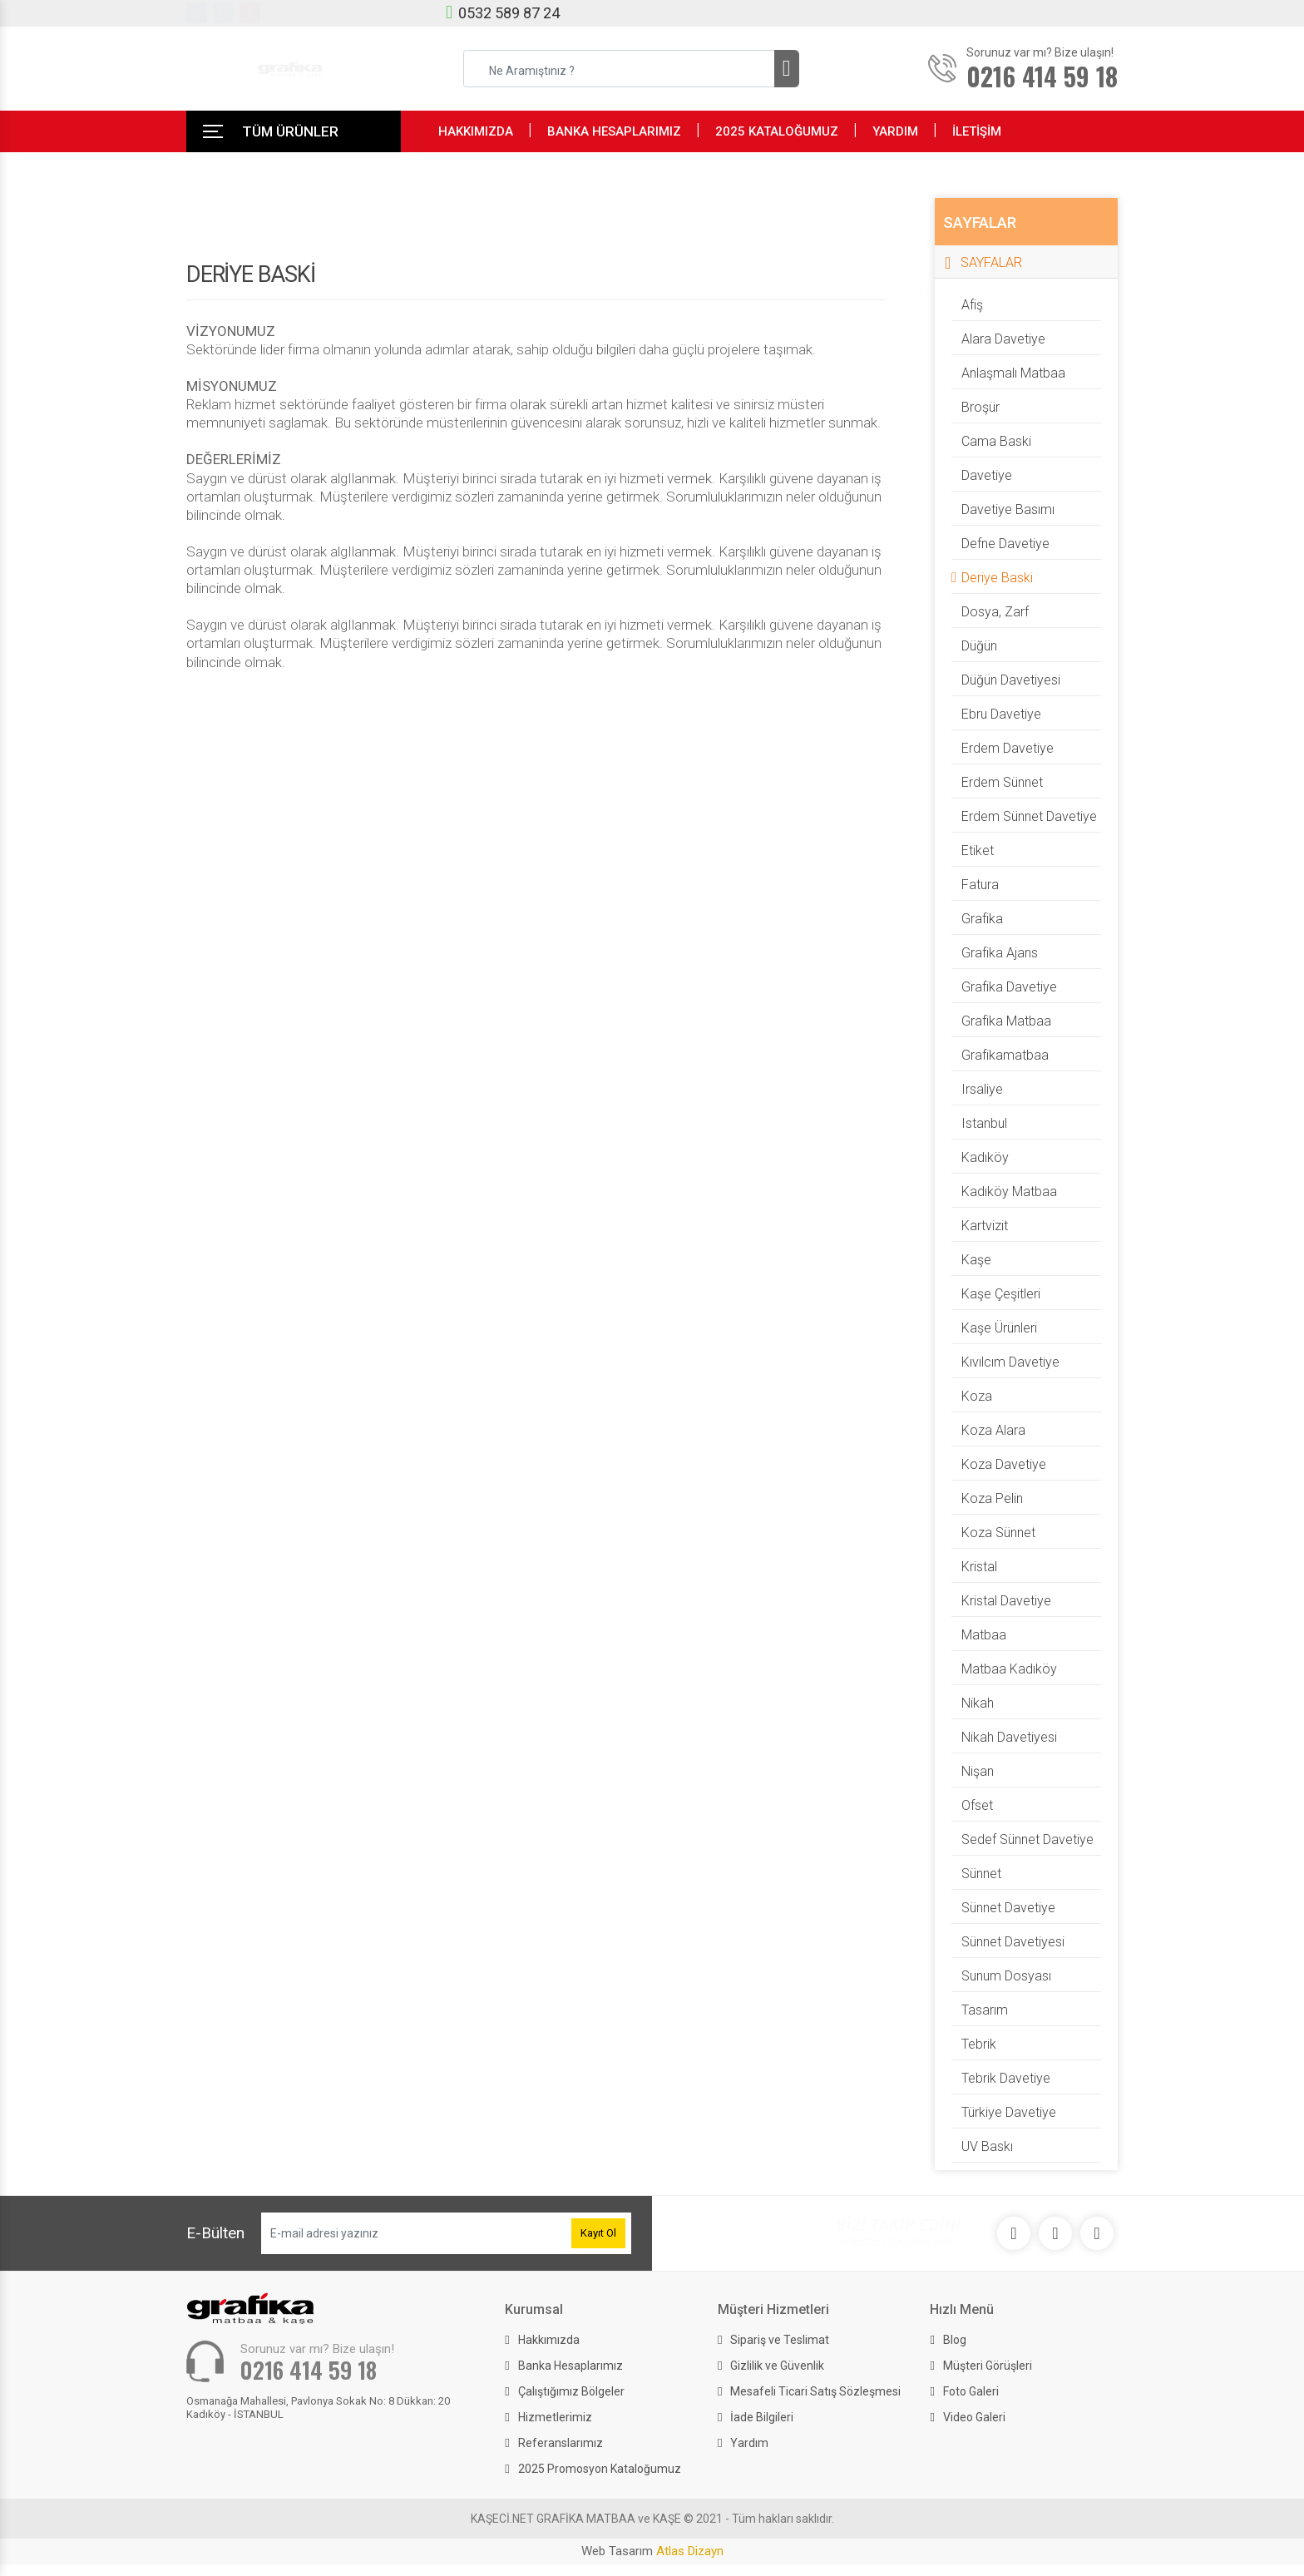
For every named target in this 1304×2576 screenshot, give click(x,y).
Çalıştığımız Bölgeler (571, 2391)
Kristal (979, 1567)
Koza (976, 1396)
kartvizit (984, 1226)
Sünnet (981, 1873)
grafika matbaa (1006, 1021)
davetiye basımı (1008, 509)
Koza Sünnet (998, 1532)
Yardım (749, 2443)
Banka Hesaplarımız (570, 2365)
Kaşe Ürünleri (999, 1328)
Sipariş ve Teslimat (779, 2339)
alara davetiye (1003, 339)
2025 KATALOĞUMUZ (776, 131)
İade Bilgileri (761, 2417)
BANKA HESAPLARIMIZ (614, 131)
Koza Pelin (992, 1498)
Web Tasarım (652, 2551)
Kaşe (976, 1260)
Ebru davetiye (1001, 714)
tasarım (984, 2010)
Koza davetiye (1003, 1464)
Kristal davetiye (1006, 1601)
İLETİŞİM (976, 131)
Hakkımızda (549, 2339)
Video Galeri (974, 2417)
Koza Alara (993, 1430)
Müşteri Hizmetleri (773, 2309)
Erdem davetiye (1007, 748)
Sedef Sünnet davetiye (1027, 1839)
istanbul (984, 1123)
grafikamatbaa (1005, 1055)
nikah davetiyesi (1009, 1737)
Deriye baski (997, 578)
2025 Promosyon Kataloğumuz (599, 2468)
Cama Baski (996, 441)
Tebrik (978, 2044)
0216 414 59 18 (308, 2369)
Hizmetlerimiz (555, 2417)
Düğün (979, 646)
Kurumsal (534, 2309)
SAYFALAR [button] (991, 262)
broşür (980, 407)
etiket (977, 850)
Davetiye (986, 475)
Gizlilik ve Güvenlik (777, 2365)
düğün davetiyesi (1010, 680)
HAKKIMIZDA (475, 131)
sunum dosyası (1006, 1976)
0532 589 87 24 (509, 13)
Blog (954, 2339)
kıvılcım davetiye (1010, 1362)
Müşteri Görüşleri (987, 2365)
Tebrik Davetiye (1005, 2078)
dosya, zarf (995, 612)
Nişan (977, 1771)
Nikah (977, 1703)
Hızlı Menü (962, 2309)
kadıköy (985, 1157)
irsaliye (982, 1089)
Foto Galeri (971, 2391)
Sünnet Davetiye (1008, 1908)
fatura (980, 884)
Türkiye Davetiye (1008, 2112)
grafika (982, 919)
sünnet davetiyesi (1012, 1942)
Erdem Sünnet (1002, 782)
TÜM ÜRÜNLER (290, 131)
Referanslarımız (560, 2443)
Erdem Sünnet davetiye (1029, 816)
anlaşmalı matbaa (1013, 373)
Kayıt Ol (598, 2233)
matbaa (983, 1635)
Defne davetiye (1005, 543)
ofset (977, 1805)
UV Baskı (987, 2146)
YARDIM (895, 131)
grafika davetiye (1009, 987)
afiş (972, 305)
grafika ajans (999, 953)
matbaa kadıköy (1009, 1669)
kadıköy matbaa (1009, 1191)
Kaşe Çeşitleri (1000, 1294)
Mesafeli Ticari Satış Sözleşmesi (815, 2391)
